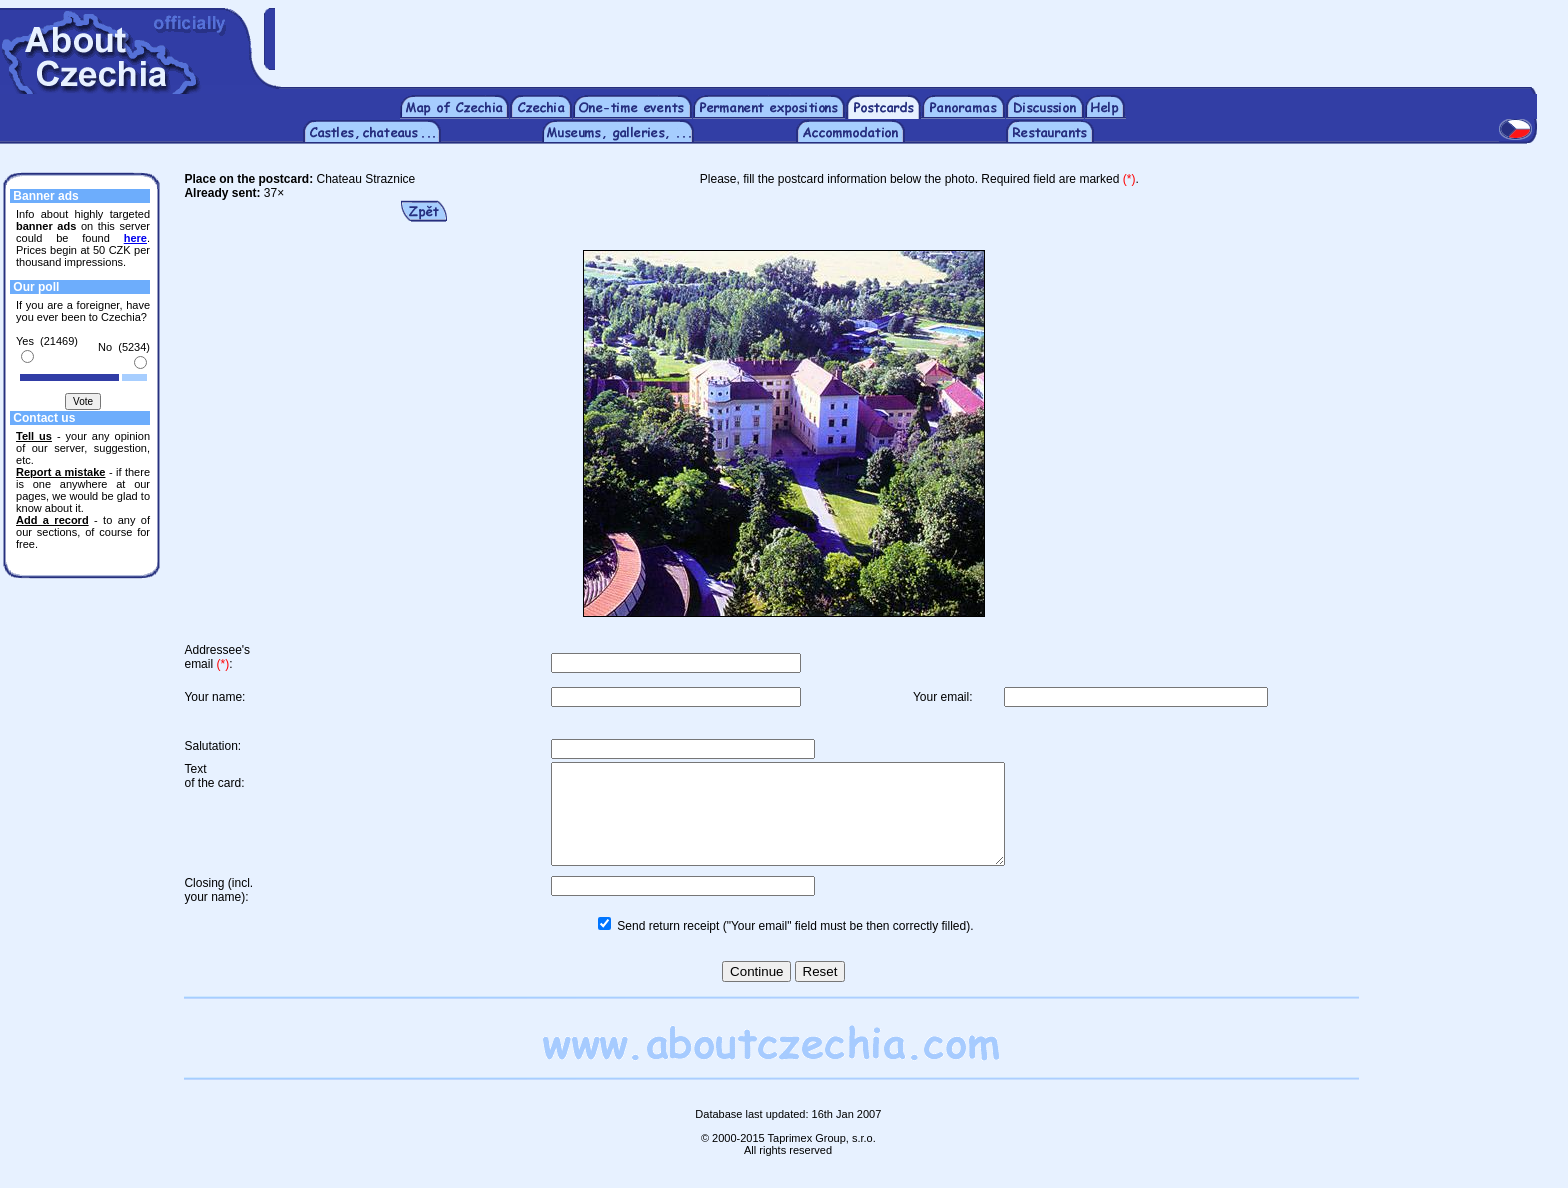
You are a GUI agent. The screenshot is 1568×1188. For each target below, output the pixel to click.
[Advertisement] (921, 38)
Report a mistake (60, 472)
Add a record (52, 520)
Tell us (34, 436)
